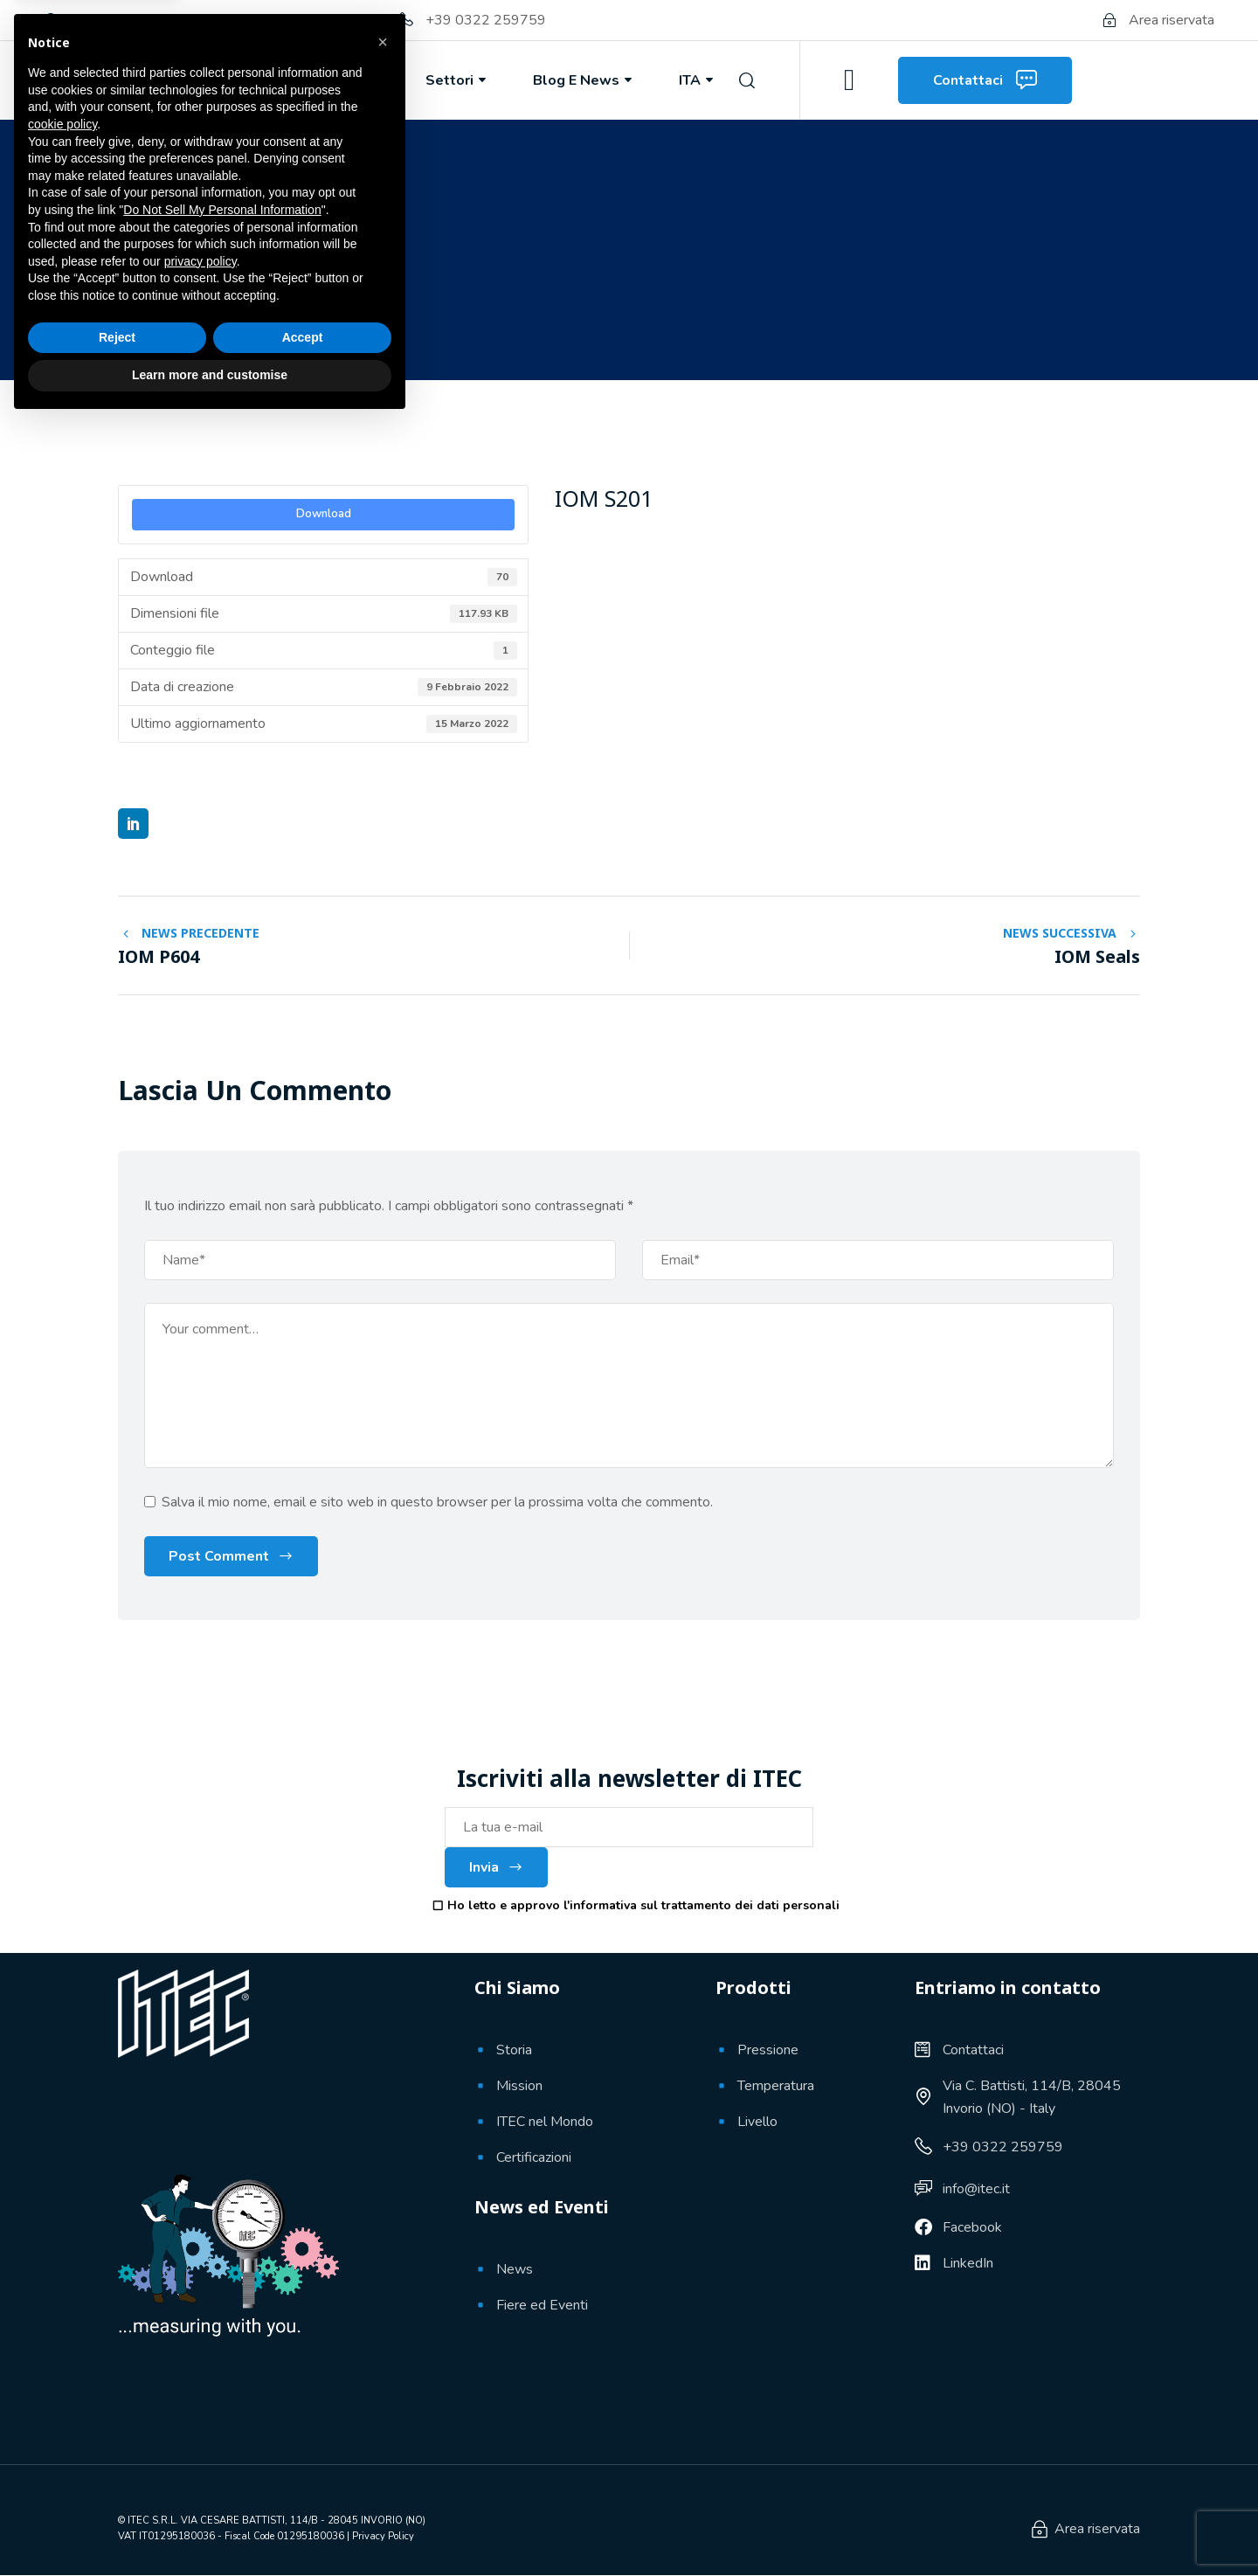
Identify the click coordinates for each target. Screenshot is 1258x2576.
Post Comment (219, 1556)
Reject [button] (117, 2490)
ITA (697, 80)
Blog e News (584, 80)
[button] (383, 2195)
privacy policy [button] (200, 2414)
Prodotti (345, 80)
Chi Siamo (224, 80)
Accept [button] (302, 2490)
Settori (457, 80)
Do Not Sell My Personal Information (222, 2363)
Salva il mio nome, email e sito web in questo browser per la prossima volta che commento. (437, 1502)
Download (323, 514)
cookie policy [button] (62, 2277)
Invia (496, 1867)
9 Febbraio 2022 (192, 316)
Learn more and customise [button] (209, 2528)
